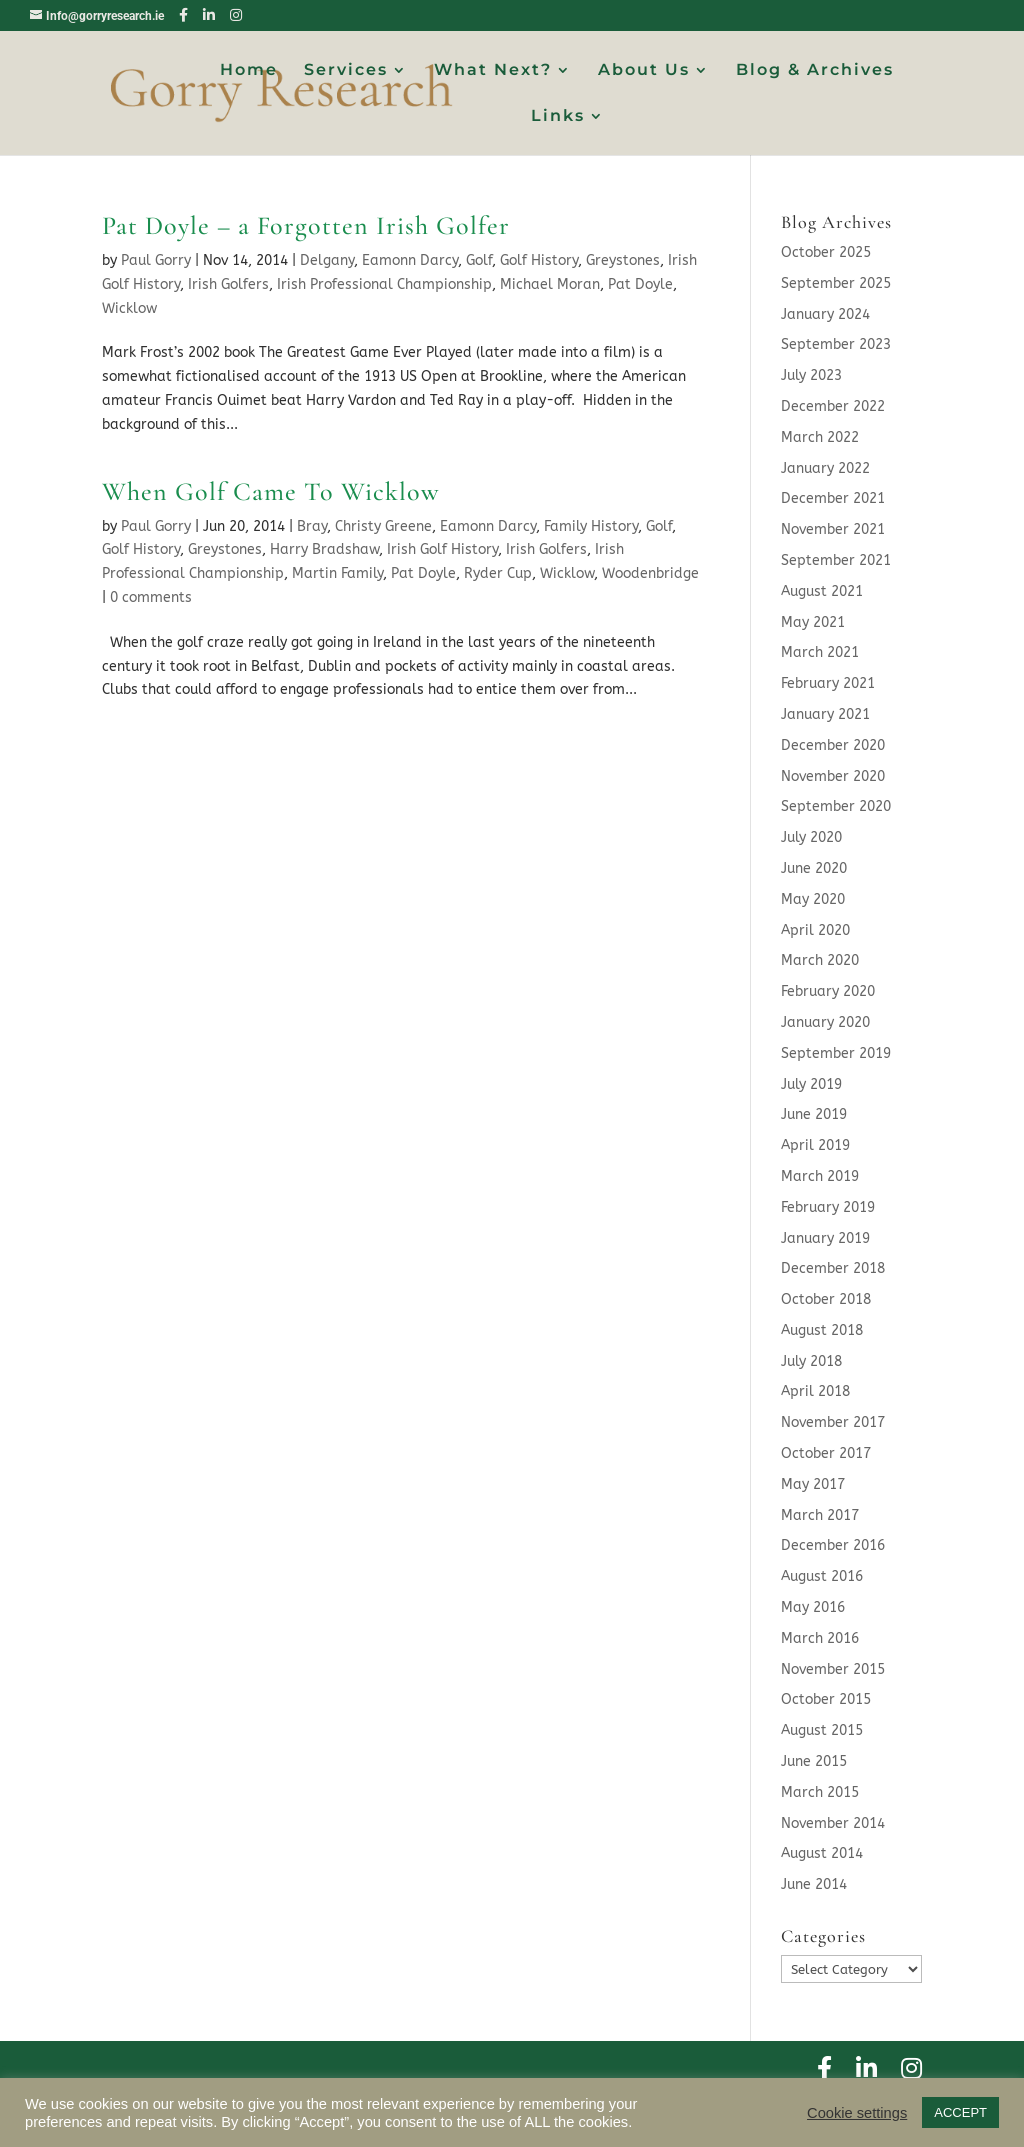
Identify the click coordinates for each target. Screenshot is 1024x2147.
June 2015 (814, 1761)
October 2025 (826, 252)
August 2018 (822, 1330)
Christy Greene (383, 526)
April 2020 (815, 930)
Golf (479, 260)
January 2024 (825, 314)
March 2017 (820, 1515)
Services (346, 71)
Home (249, 71)
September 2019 (836, 1053)
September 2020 (836, 806)
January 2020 (825, 1022)
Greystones (623, 260)
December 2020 (833, 745)
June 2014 (814, 1884)
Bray (312, 526)
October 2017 (826, 1453)
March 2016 (820, 1638)
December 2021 (833, 498)
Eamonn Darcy (410, 260)
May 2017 (813, 1484)
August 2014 (822, 1853)
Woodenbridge (650, 573)
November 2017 (833, 1422)
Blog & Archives (815, 71)
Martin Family (337, 573)
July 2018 (811, 1361)
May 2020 (813, 899)
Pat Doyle (640, 284)
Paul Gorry (156, 260)
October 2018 (826, 1299)
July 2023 (811, 375)
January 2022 (825, 468)
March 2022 (820, 437)
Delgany (327, 260)
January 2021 (825, 714)
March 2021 (820, 652)
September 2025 (836, 283)
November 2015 (833, 1669)
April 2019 (815, 1145)
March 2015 (820, 1792)
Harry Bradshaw (324, 549)
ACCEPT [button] (960, 2112)
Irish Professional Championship (384, 284)
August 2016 (822, 1576)
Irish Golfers (228, 284)
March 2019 (820, 1176)
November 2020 (833, 776)
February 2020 (828, 991)
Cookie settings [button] (857, 2113)
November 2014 (833, 1823)
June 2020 (814, 868)
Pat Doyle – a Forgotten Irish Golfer (306, 225)
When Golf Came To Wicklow (271, 491)
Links (558, 117)
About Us (644, 71)
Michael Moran (550, 284)
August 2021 (822, 591)
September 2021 (836, 560)
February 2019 (828, 1207)
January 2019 (825, 1238)
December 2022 (833, 406)
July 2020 (811, 837)
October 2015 (826, 1699)
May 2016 (813, 1607)
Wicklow (129, 308)
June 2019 (814, 1114)
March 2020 (820, 960)
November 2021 (833, 529)
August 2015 (822, 1730)
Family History (591, 526)
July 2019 (811, 1084)
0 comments (151, 597)
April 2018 (815, 1391)
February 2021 (828, 683)
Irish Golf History (442, 549)
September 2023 (836, 344)
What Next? (493, 71)
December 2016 (833, 1545)
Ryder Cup (498, 573)
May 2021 (813, 622)
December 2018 (833, 1268)
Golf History (539, 260)
